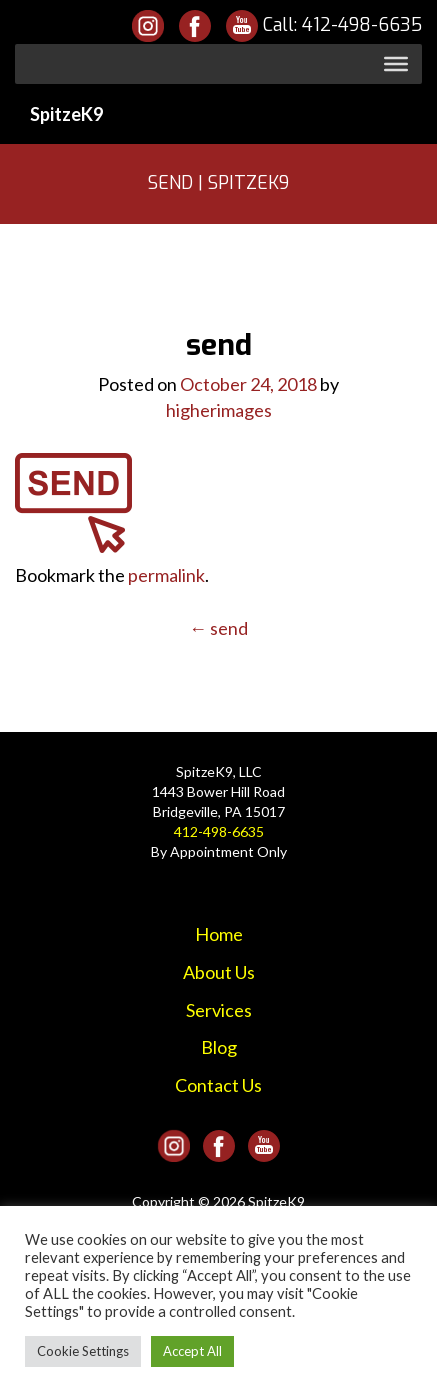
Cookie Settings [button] (83, 1351)
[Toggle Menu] (396, 64)
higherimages (219, 410)
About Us (219, 972)
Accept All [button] (192, 1351)
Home (219, 934)
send (218, 628)
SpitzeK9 (66, 114)
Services (219, 1010)
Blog (219, 1047)
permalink (166, 575)
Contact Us (218, 1085)
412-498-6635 (362, 25)
